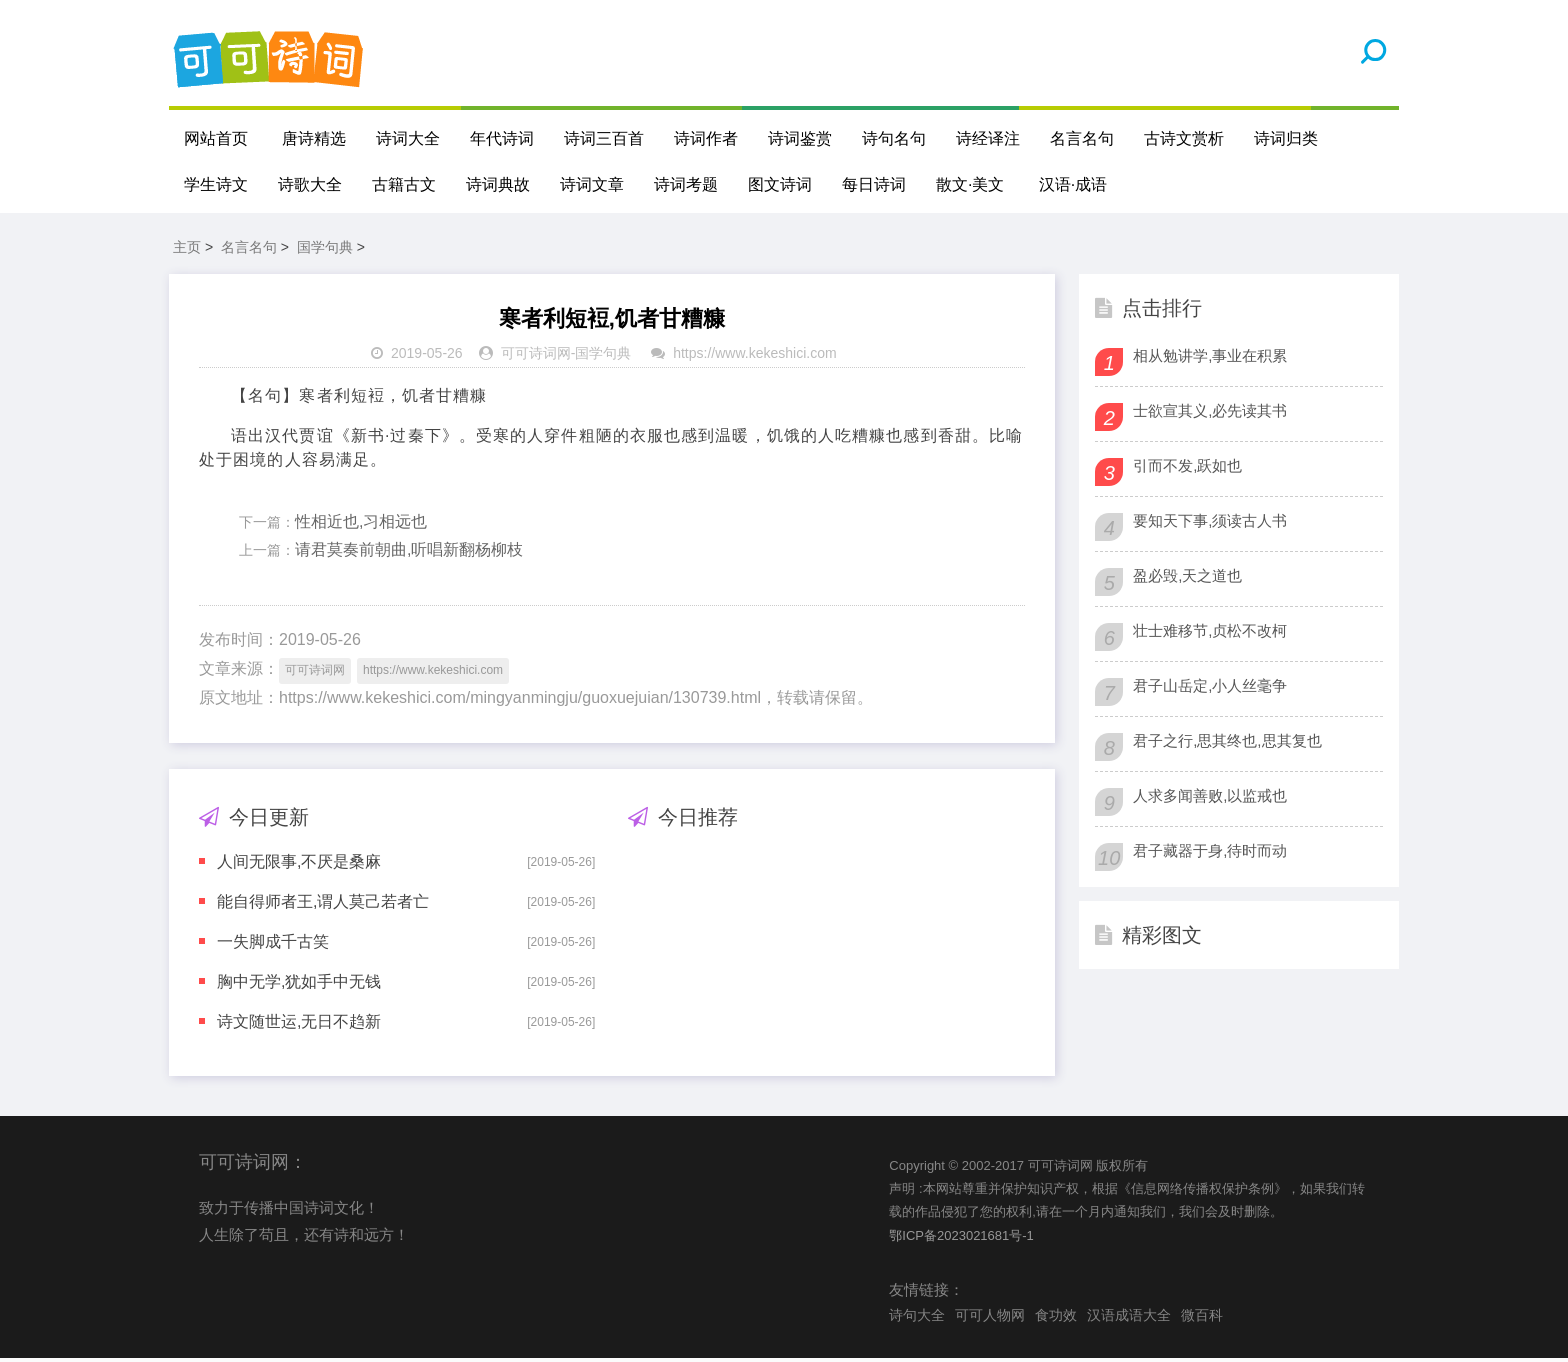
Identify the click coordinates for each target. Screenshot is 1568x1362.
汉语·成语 (1073, 184)
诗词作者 (706, 138)
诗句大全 (917, 1318)
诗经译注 (988, 138)
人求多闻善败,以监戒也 (1210, 798)
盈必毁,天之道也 (1187, 578)
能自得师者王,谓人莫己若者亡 (323, 904)
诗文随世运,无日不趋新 (299, 1024)
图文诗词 (780, 184)
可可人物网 (990, 1318)
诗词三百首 (604, 138)
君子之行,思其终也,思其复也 (1227, 743)
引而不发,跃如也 (1187, 468)
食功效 (1056, 1318)
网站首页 (216, 138)
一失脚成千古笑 (273, 944)
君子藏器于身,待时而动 (1210, 853)
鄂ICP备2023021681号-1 (961, 1238)
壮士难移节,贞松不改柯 (1210, 633)
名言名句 (1082, 138)
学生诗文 (216, 184)
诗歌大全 (310, 184)
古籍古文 (404, 184)
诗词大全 (408, 138)
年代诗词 (502, 138)
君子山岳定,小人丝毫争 (1210, 688)
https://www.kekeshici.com (754, 357)
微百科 (1202, 1318)
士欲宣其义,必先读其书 (1210, 413)
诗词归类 (1286, 138)
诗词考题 (686, 184)
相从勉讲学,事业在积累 (1210, 358)
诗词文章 (592, 184)
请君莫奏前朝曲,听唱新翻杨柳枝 (409, 553)
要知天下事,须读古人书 (1210, 523)
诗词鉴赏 (800, 138)
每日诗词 (874, 184)
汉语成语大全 (1129, 1318)
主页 (187, 250)
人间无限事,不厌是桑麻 (299, 864)
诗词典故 (498, 184)
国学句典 (325, 250)
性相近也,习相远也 (361, 524)
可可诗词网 (536, 357)
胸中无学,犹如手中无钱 (299, 984)
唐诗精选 (314, 138)
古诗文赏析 (1184, 138)
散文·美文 (970, 184)
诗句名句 (894, 138)
